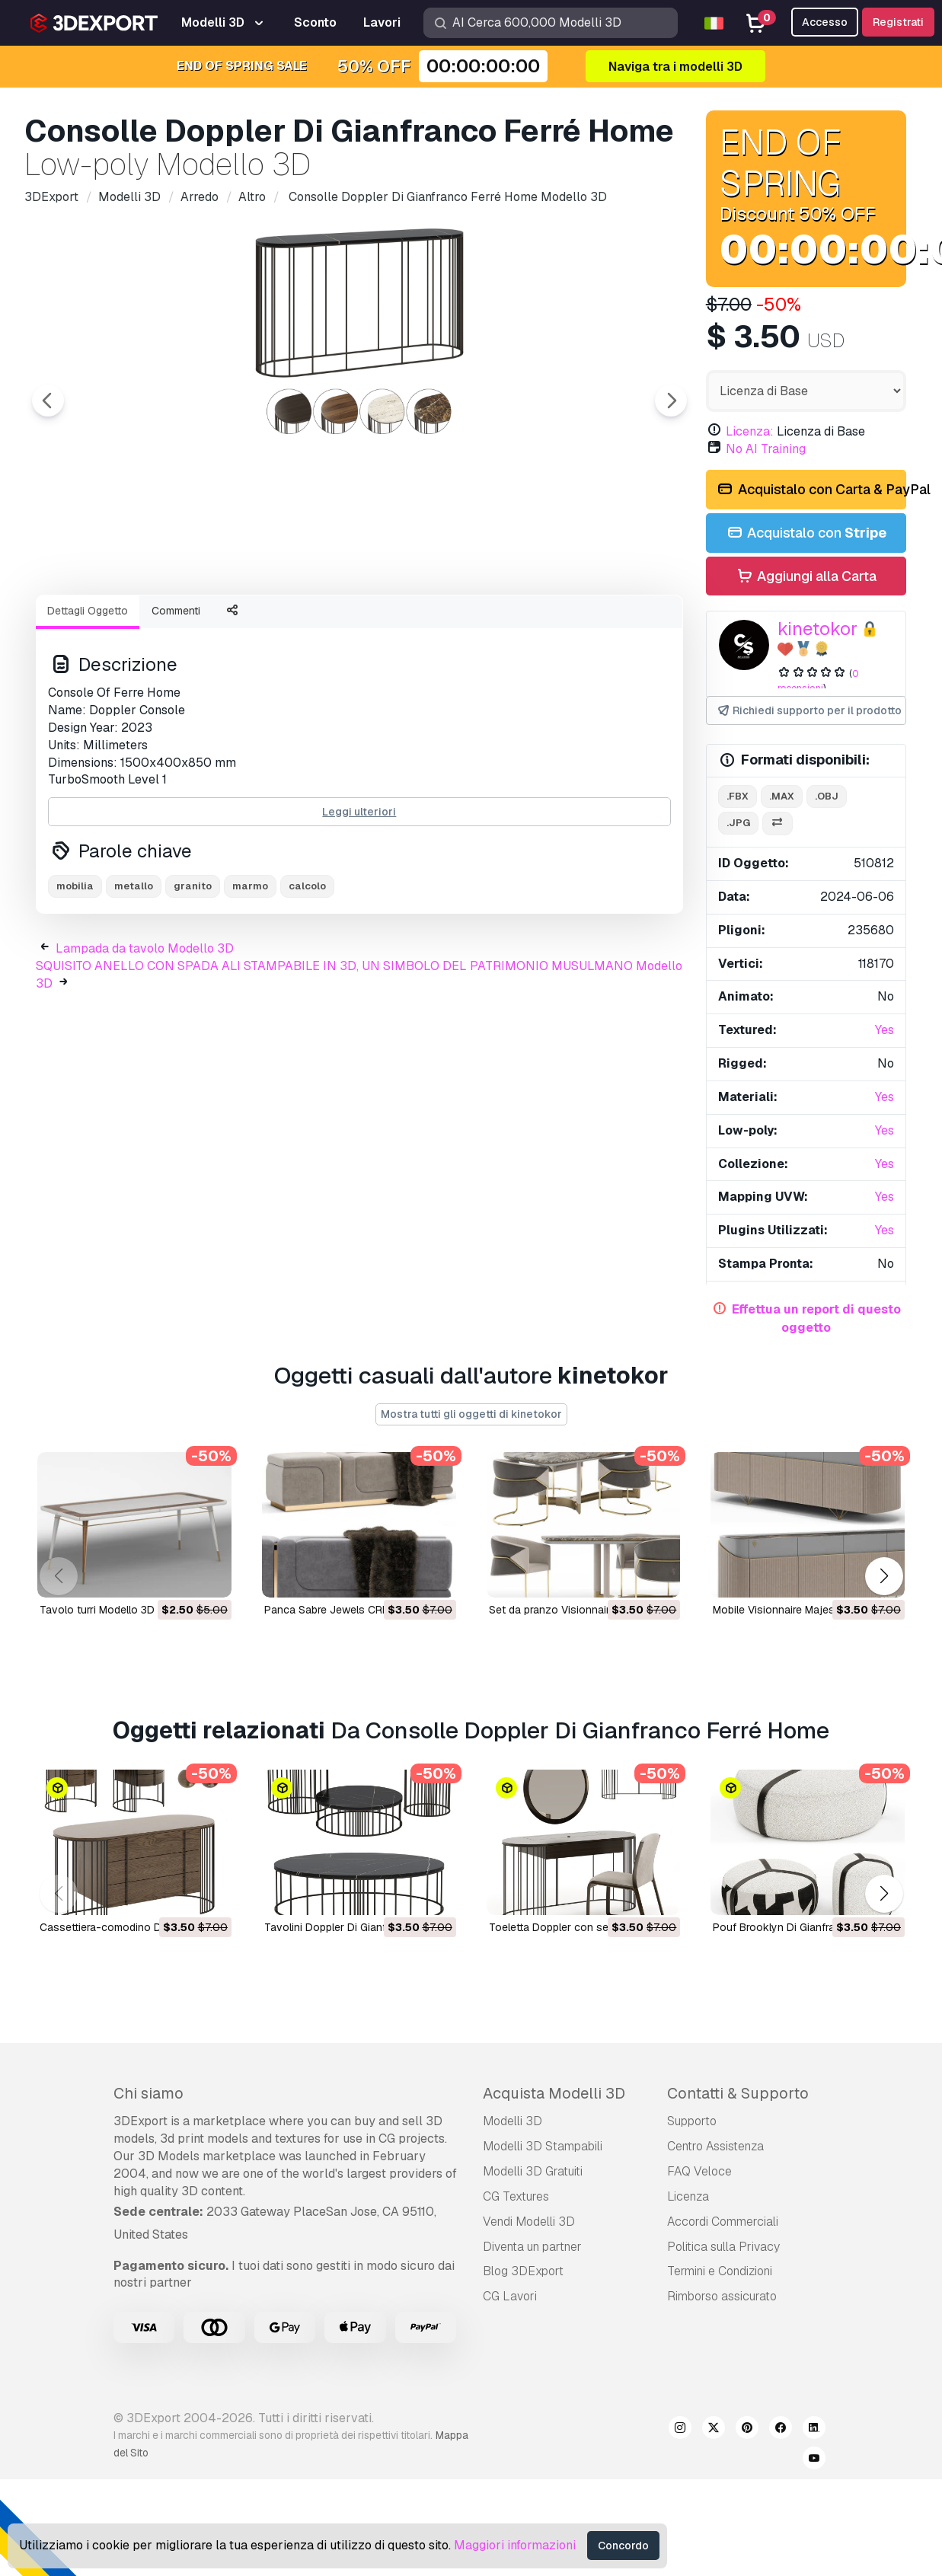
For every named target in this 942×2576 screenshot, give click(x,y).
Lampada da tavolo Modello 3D (145, 1032)
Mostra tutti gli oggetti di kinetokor (471, 1414)
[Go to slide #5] (502, 623)
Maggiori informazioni (515, 2545)
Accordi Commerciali (722, 2222)
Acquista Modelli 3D (554, 2093)
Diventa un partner (532, 2247)
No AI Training (766, 449)
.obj (826, 796)
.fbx (737, 796)
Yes (884, 1030)
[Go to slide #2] (210, 623)
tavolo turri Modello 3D (97, 1610)
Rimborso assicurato (722, 2296)
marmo (250, 969)
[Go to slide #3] (307, 623)
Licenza (688, 2196)
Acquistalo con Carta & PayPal (811, 490)
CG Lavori (510, 2296)
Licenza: (750, 431)
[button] (884, 1576)
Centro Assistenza (715, 2146)
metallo (133, 969)
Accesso (825, 22)
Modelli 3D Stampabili (542, 2146)
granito (193, 969)
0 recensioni (818, 680)
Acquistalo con (805, 533)
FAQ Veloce (699, 2171)
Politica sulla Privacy (723, 2247)
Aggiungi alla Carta (806, 576)
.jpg (738, 822)
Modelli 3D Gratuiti (533, 2171)
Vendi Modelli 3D (529, 2222)
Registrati (898, 22)
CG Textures (516, 2196)
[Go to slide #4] (405, 623)
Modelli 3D (512, 2121)
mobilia (75, 969)
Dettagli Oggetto (87, 694)
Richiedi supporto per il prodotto (809, 711)
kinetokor (817, 628)
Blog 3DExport (523, 2271)
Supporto (692, 2121)
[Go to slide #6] (600, 623)
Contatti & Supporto (738, 2093)
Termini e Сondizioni (719, 2271)
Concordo (623, 2545)
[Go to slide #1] (112, 623)
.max (781, 796)
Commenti (176, 694)
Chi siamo (148, 2093)
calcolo (307, 969)
